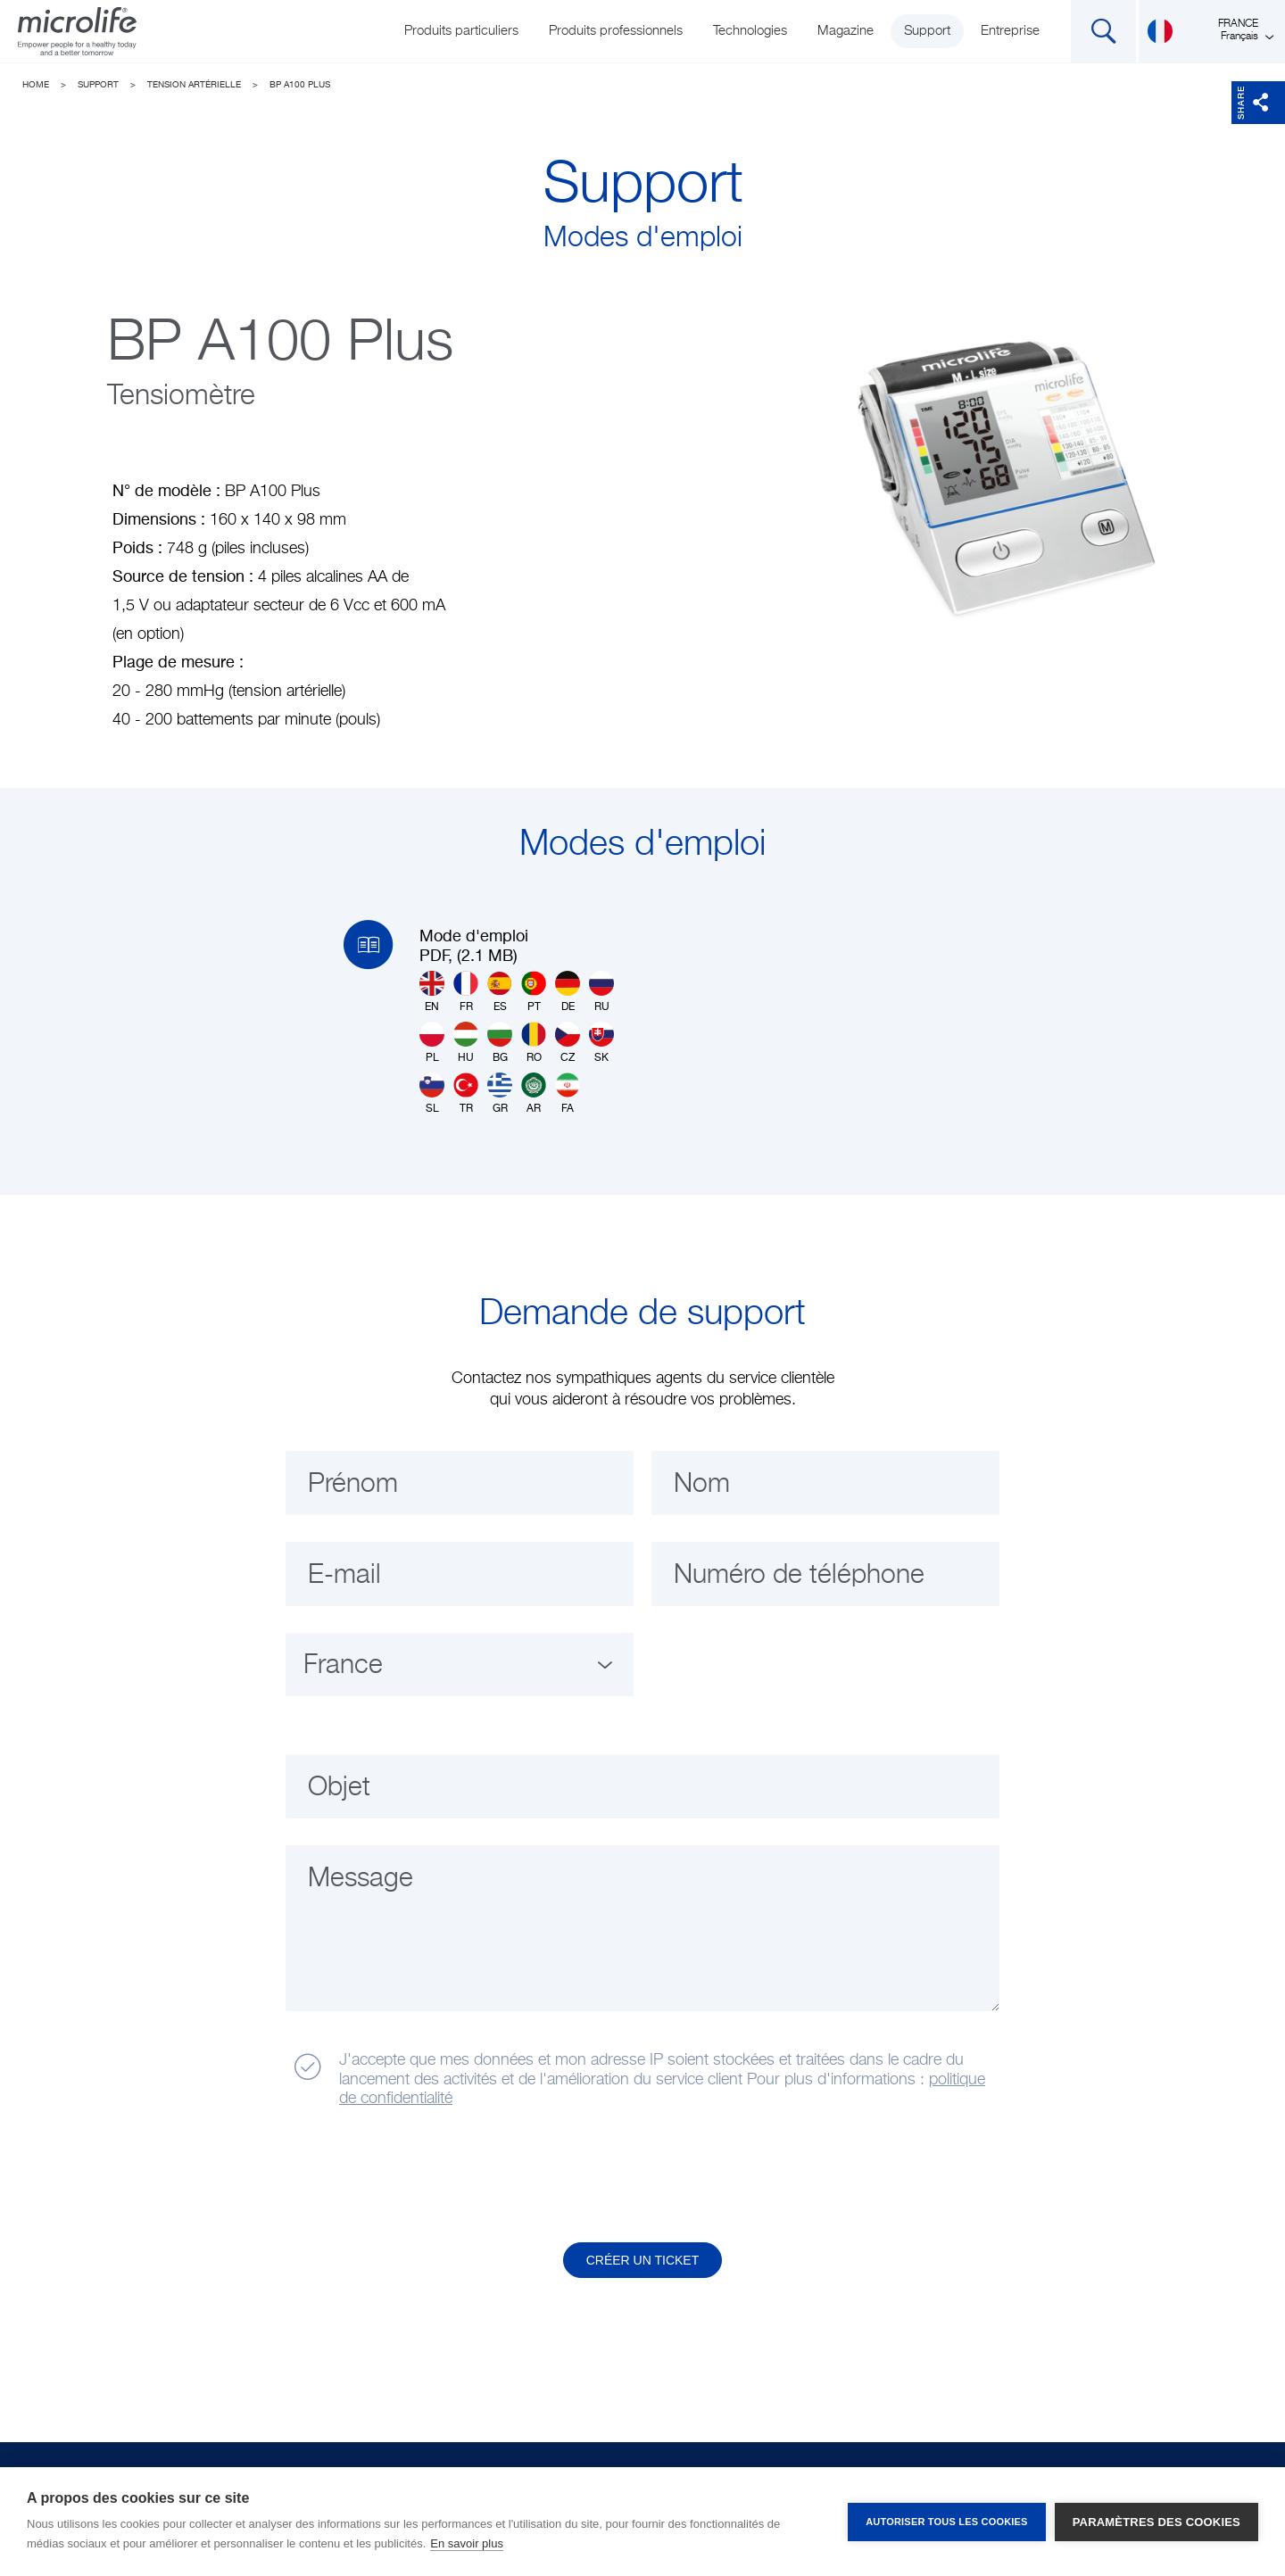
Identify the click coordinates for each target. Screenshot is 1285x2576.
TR (465, 1093)
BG (499, 1043)
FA (567, 1093)
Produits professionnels (616, 30)
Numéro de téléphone (799, 1575)
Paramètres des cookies (1156, 2522)
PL (431, 1043)
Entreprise (1010, 30)
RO (533, 1043)
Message (360, 1879)
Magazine (845, 30)
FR (465, 992)
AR (533, 1093)
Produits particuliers (461, 30)
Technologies (750, 30)
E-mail (344, 1575)
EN (431, 992)
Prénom (353, 1484)
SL (431, 1093)
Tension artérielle (194, 84)
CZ (567, 1043)
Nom (702, 1484)
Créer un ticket (643, 2260)
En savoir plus (466, 2543)
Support (927, 30)
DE (567, 992)
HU (465, 1043)
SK (601, 1043)
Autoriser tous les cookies (946, 2521)
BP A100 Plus (299, 84)
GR (499, 1093)
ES (499, 992)
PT (533, 992)
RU (601, 992)
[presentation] (422, 2176)
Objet (339, 1788)
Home (35, 84)
